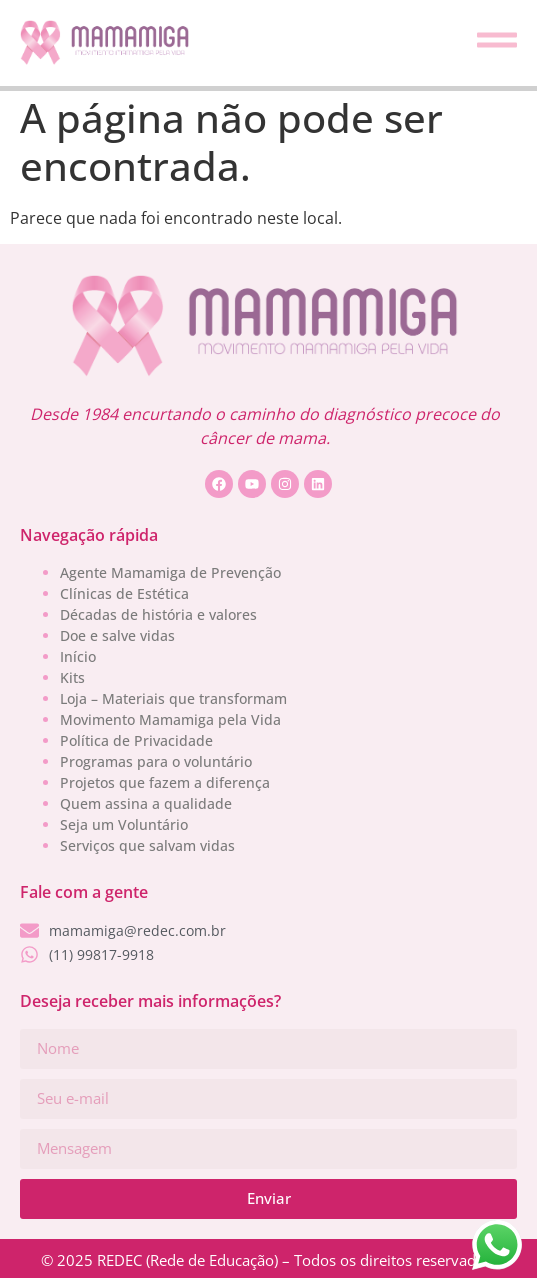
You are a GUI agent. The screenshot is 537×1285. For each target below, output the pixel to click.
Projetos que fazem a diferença (165, 782)
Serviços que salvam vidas (147, 845)
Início (78, 656)
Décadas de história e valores (158, 614)
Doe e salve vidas (117, 635)
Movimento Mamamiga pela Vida (170, 719)
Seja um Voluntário (124, 824)
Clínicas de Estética (124, 593)
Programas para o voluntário (156, 761)
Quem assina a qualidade (146, 803)
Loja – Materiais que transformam (173, 698)
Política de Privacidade (136, 740)
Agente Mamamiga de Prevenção (170, 572)
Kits (72, 677)
